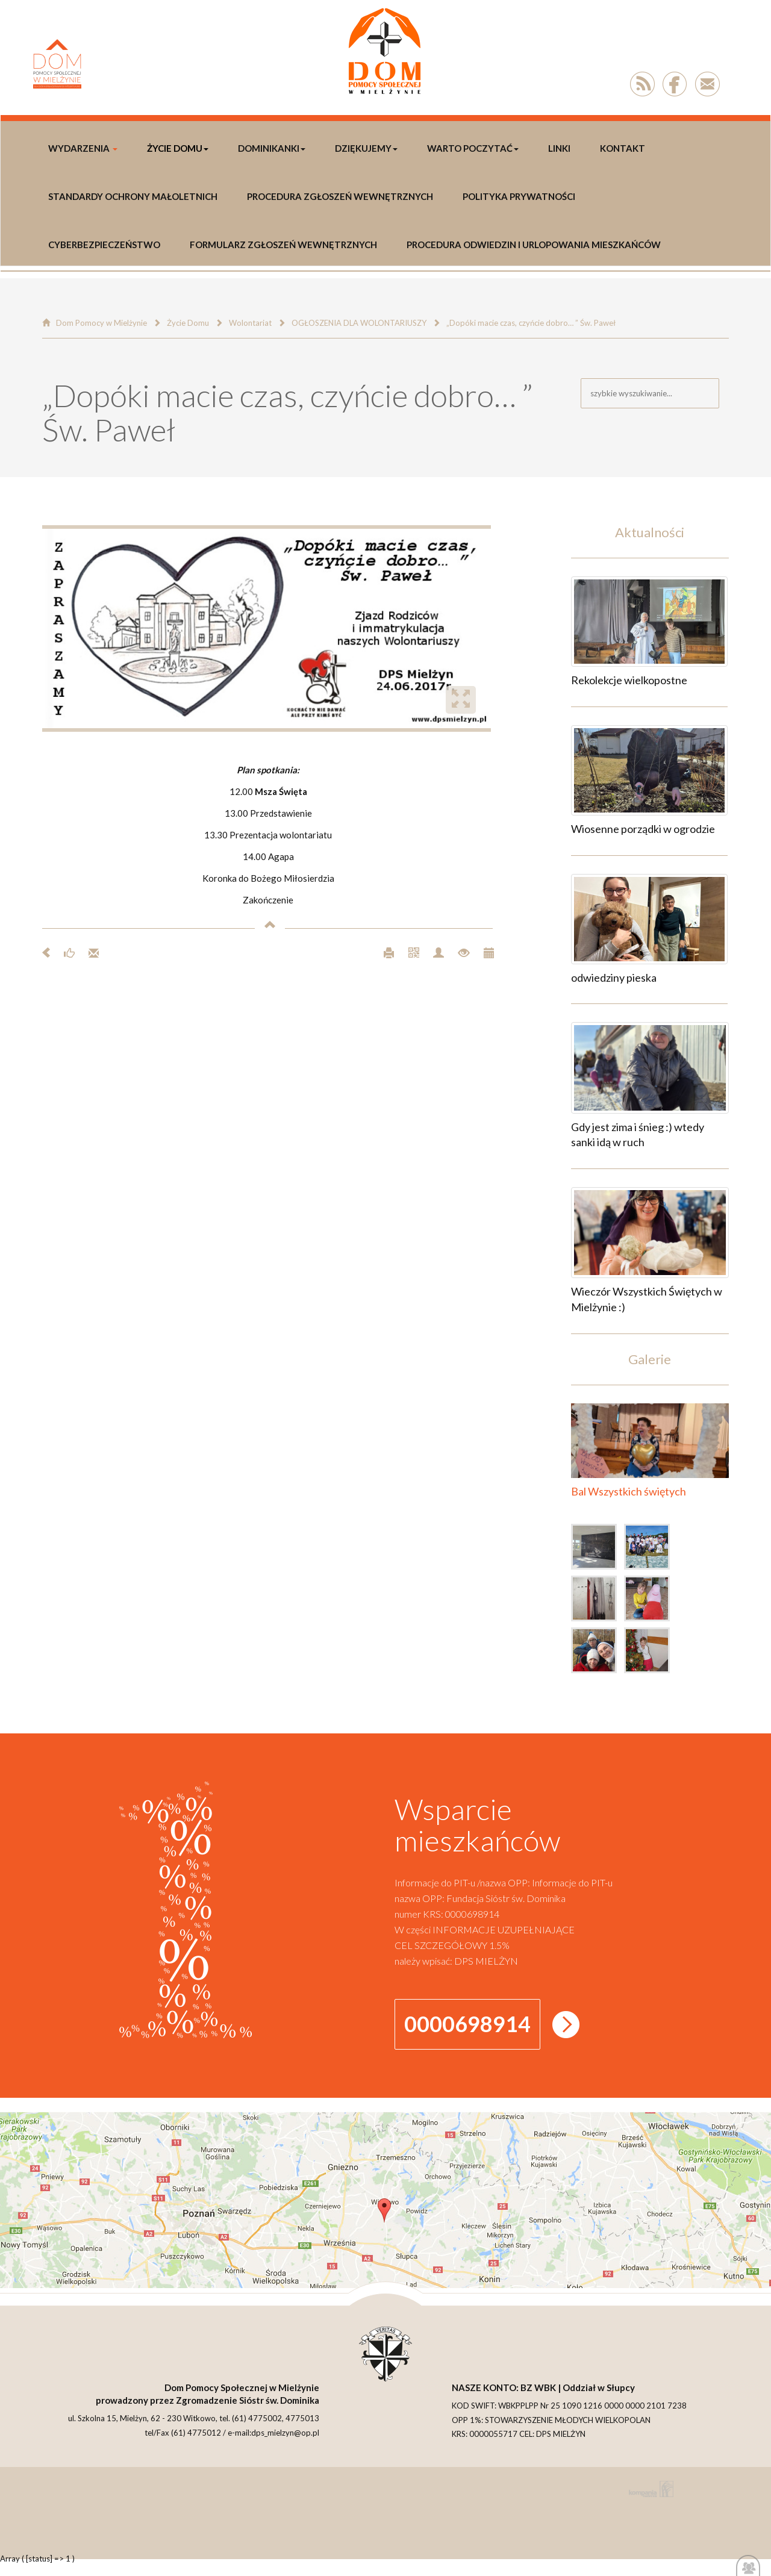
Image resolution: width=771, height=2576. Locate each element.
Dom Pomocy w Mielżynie (101, 323)
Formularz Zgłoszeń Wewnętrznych (283, 244)
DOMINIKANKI (271, 148)
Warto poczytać (473, 148)
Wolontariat (250, 323)
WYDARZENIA (82, 148)
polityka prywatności (519, 196)
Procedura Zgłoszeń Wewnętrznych (340, 196)
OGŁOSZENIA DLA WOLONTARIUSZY (359, 323)
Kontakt (622, 148)
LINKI (559, 148)
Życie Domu (177, 148)
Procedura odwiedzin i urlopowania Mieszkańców (534, 244)
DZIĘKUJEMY (366, 148)
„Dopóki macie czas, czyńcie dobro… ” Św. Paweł (531, 323)
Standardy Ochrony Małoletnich (132, 196)
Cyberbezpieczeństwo (104, 244)
